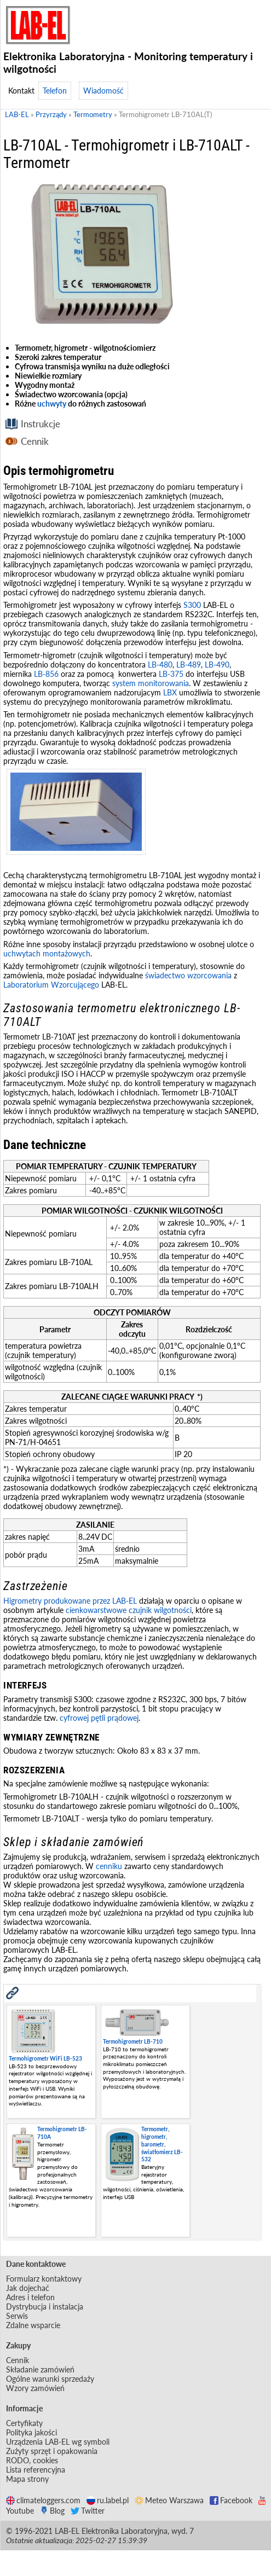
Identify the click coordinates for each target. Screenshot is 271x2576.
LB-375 (171, 673)
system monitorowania (150, 683)
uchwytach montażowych (46, 953)
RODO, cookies (32, 2460)
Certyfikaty (24, 2423)
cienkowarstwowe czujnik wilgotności (129, 1610)
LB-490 (217, 664)
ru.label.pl (108, 2500)
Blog (52, 2510)
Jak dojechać (27, 2288)
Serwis (17, 2315)
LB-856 (46, 673)
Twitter (88, 2510)
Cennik (35, 441)
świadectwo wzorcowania (188, 975)
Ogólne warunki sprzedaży (50, 2378)
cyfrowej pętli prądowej (99, 1717)
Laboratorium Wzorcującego (51, 984)
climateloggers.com (43, 2500)
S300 (192, 605)
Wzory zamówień (35, 2388)
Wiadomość (103, 90)
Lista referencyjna (35, 2469)
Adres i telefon (30, 2297)
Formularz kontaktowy (44, 2278)
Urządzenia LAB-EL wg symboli (57, 2441)
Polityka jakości (31, 2432)
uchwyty (51, 403)
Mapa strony (27, 2479)
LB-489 (188, 664)
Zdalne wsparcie (33, 2325)
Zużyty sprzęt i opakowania (51, 2451)
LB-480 (160, 664)
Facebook (231, 2500)
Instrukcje (40, 424)
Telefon (55, 90)
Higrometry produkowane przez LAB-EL (70, 1600)
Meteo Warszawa (169, 2500)
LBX (170, 692)
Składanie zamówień (40, 2369)
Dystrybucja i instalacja (44, 2306)
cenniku (109, 1866)
